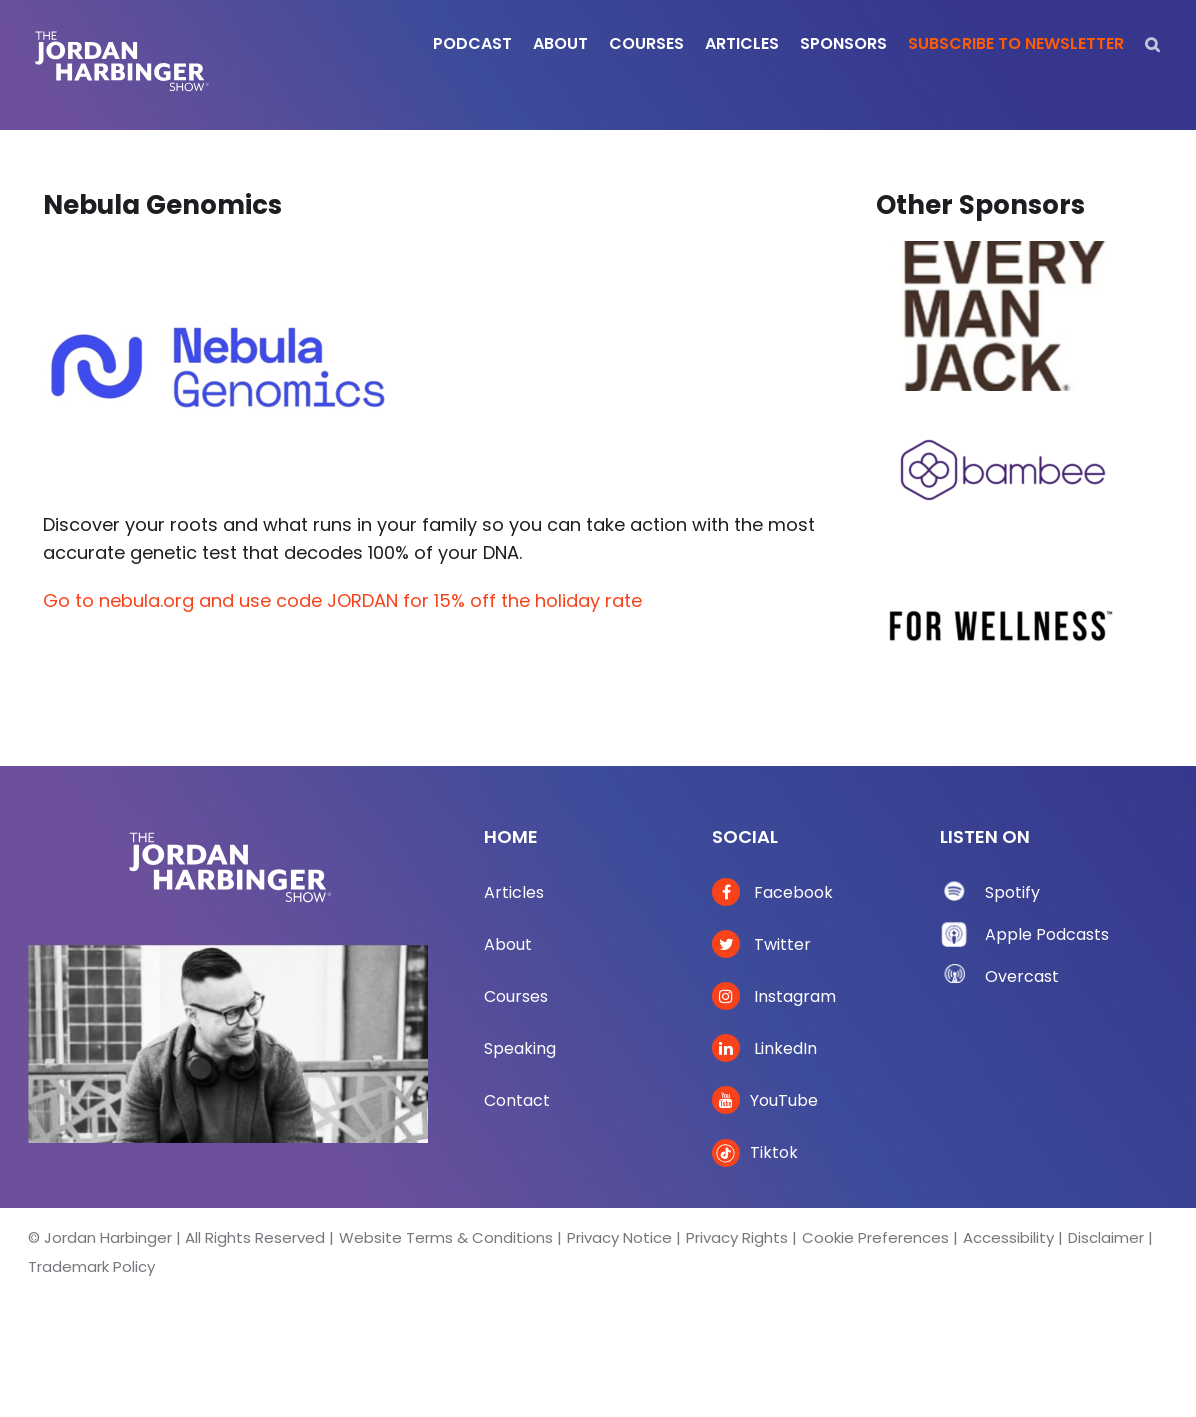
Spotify (1012, 892)
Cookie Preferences (875, 1237)
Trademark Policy (91, 1266)
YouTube (765, 1100)
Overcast (1022, 976)
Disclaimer (1106, 1237)
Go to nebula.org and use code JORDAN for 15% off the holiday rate (342, 600)
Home (511, 836)
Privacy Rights (737, 1237)
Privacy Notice (619, 1237)
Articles (514, 892)
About (508, 944)
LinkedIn (764, 1048)
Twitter (761, 944)
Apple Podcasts (1047, 934)
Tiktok (755, 1152)
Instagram (774, 996)
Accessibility (1008, 1237)
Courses (516, 996)
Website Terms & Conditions (446, 1237)
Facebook (772, 892)
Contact (517, 1100)
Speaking (520, 1048)
